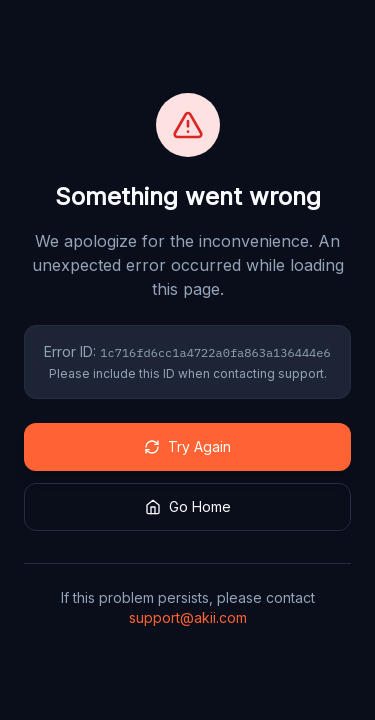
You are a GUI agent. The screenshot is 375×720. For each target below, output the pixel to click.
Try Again (187, 446)
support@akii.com (188, 617)
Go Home (188, 506)
